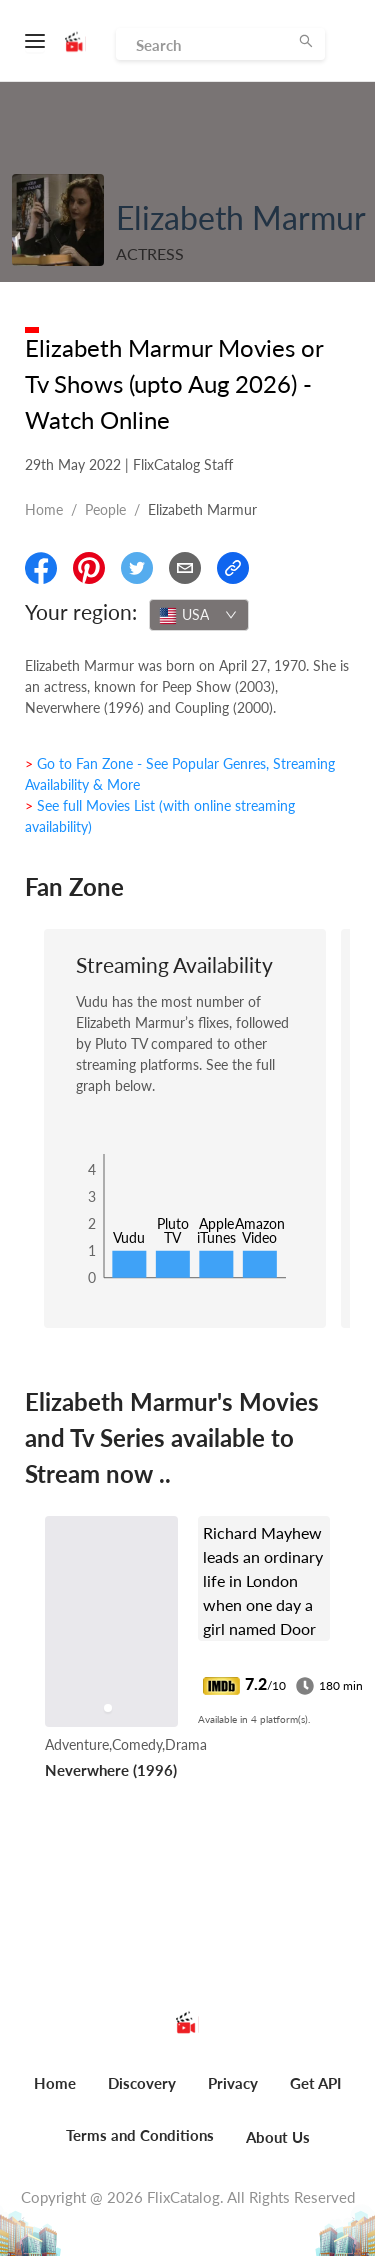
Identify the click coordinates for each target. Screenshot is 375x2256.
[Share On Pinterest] (89, 568)
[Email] (185, 568)
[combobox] (199, 615)
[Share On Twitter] (137, 568)
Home (44, 509)
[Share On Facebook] (41, 568)
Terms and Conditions (140, 2135)
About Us (278, 2137)
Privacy (233, 2083)
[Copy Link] (233, 568)
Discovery (142, 2083)
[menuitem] (55, 2094)
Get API (315, 2083)
